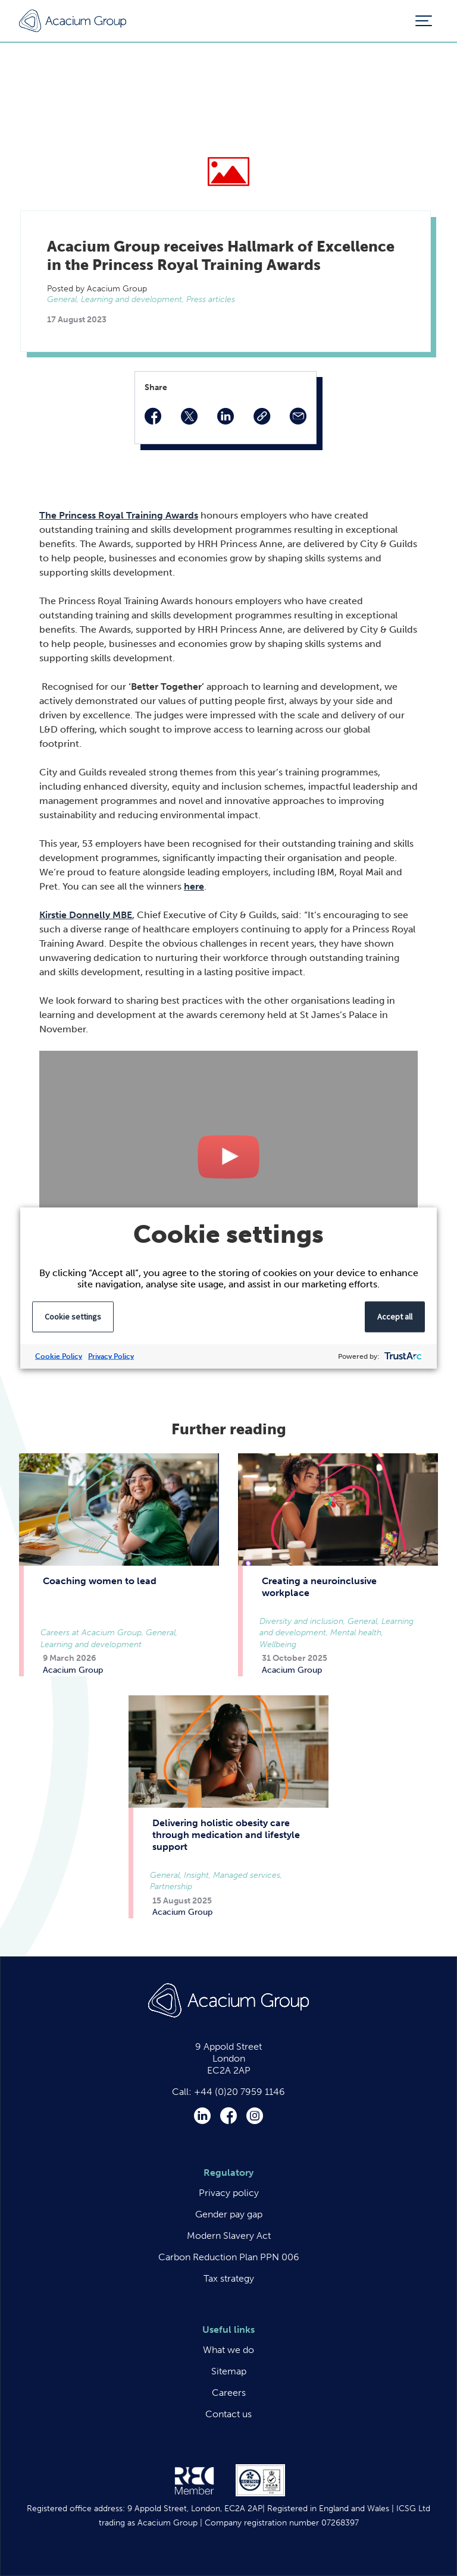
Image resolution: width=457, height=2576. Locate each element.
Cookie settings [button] (73, 1316)
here (194, 886)
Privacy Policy (111, 1356)
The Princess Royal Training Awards (118, 515)
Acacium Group (72, 21)
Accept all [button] (394, 1316)
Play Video (229, 1156)
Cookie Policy (58, 1356)
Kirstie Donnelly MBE (85, 915)
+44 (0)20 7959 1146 (239, 2091)
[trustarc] (402, 1356)
